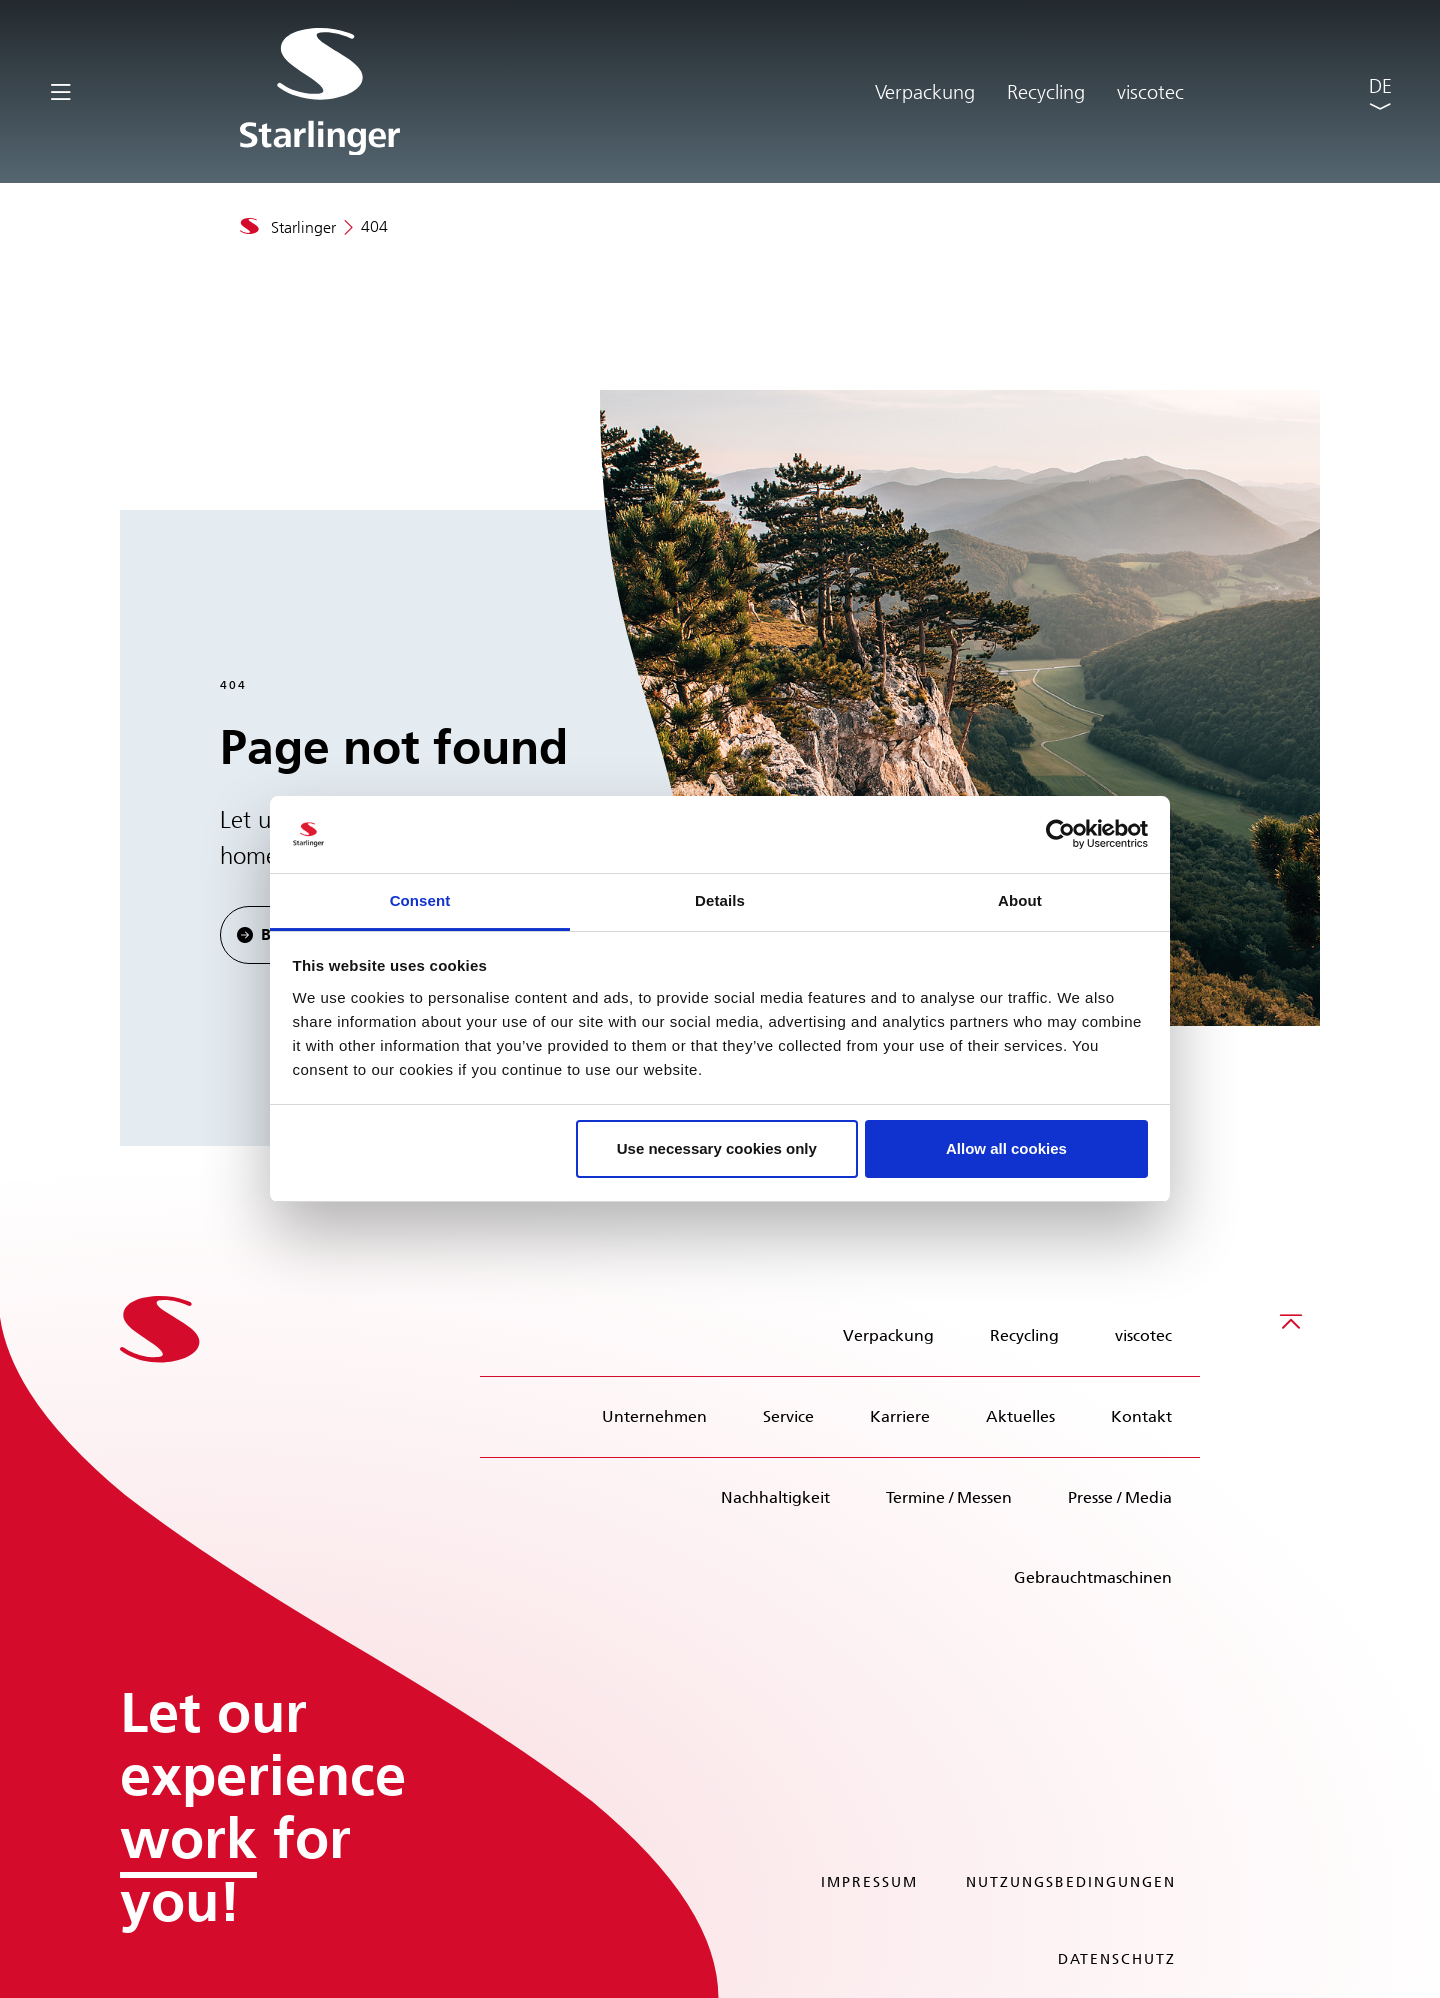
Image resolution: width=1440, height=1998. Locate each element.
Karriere (900, 1416)
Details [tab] (720, 900)
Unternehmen (654, 1416)
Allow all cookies (1006, 1148)
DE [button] (1380, 86)
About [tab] (1020, 900)
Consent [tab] (420, 900)
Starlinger (303, 227)
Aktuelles (1020, 1416)
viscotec (1150, 92)
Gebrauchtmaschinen (1093, 1577)
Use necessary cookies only (717, 1148)
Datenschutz (1117, 1959)
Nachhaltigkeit (775, 1497)
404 (374, 226)
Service (788, 1416)
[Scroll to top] (1291, 1321)
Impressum (869, 1882)
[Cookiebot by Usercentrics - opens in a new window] (1060, 835)
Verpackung (925, 92)
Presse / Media (1120, 1497)
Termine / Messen (949, 1497)
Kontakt (1141, 1416)
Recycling (1046, 92)
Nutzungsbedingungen (1071, 1882)
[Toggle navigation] (60, 90)
